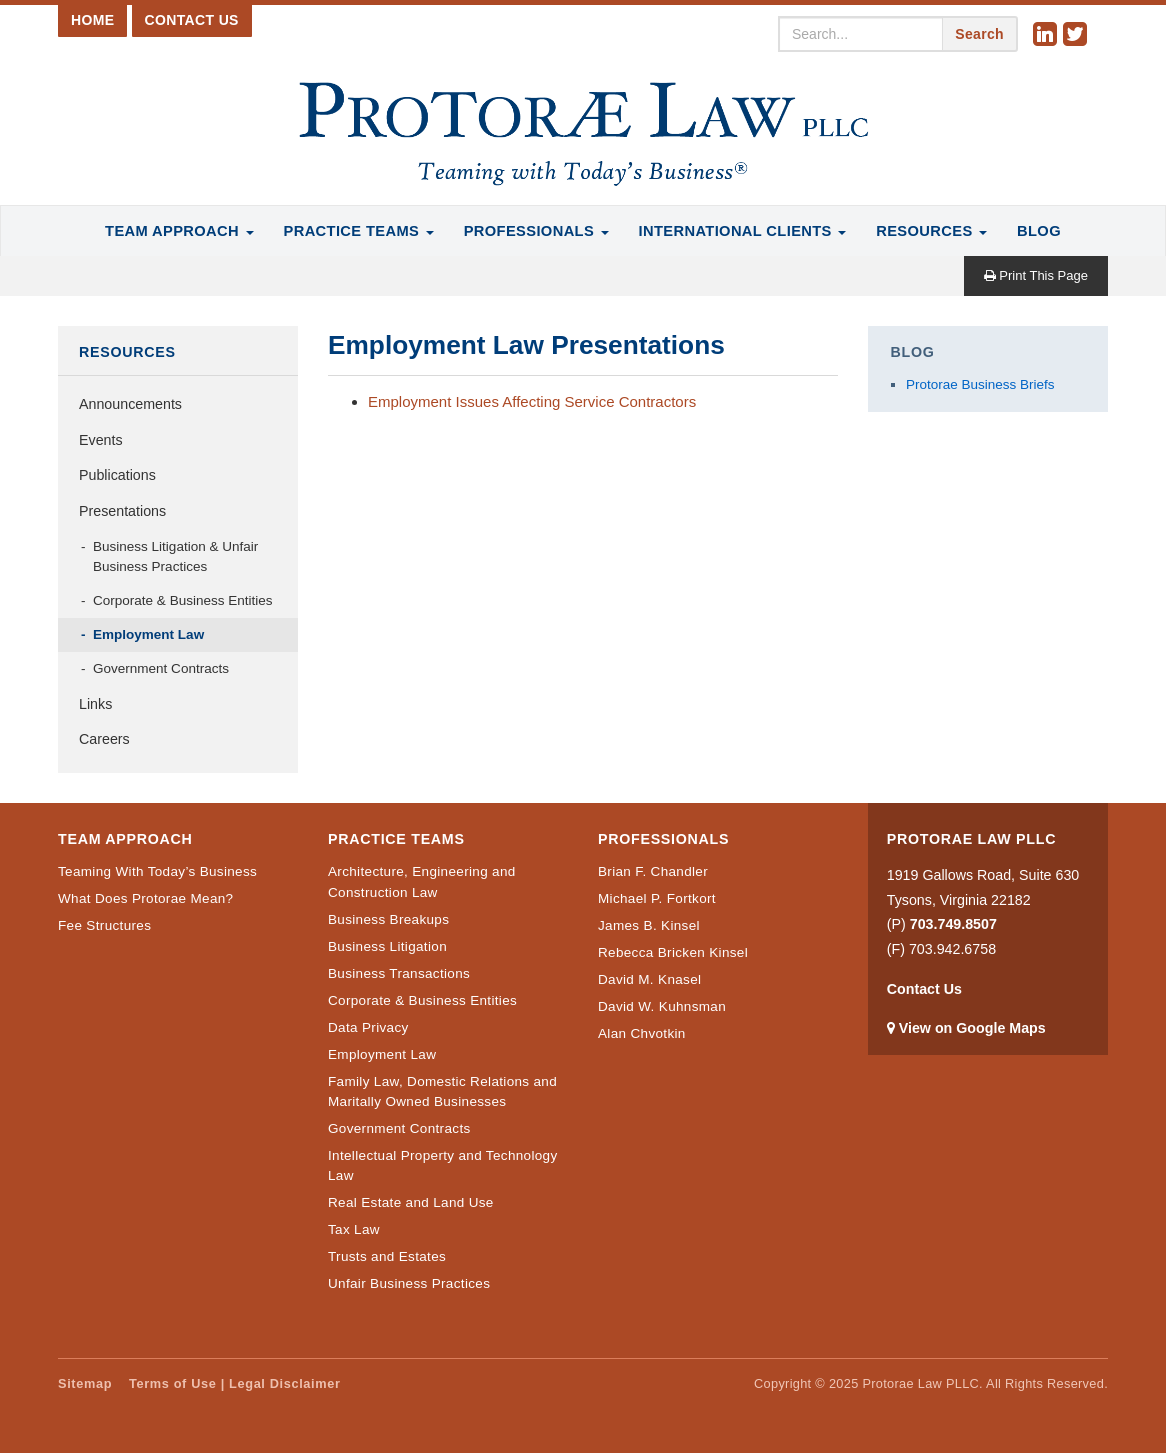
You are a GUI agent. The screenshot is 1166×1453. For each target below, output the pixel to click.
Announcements (130, 404)
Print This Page (1036, 275)
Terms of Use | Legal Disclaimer (235, 1383)
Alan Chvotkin (642, 1033)
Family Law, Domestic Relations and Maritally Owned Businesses (442, 1091)
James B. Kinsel (649, 925)
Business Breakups (388, 919)
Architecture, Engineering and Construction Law (422, 881)
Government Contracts (161, 668)
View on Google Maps (972, 1028)
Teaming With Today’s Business (157, 871)
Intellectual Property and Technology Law (443, 1165)
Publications (117, 475)
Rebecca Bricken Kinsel (673, 952)
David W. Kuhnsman (662, 1006)
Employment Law (148, 634)
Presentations (122, 511)
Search (979, 34)
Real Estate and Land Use (411, 1202)
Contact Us (192, 20)
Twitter (1078, 35)
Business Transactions (399, 973)
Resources (931, 231)
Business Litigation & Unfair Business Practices (175, 556)
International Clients (743, 231)
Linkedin (1048, 35)
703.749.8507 (953, 924)
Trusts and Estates (387, 1256)
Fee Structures (104, 925)
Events (101, 440)
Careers (104, 739)
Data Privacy (368, 1027)
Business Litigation (387, 946)
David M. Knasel (649, 979)
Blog (1039, 231)
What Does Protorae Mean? (145, 898)
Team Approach (179, 231)
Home (92, 20)
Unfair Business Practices (409, 1283)
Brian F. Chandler (653, 871)
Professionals (536, 231)
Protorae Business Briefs (980, 384)
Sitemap (85, 1383)
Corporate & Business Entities (183, 600)
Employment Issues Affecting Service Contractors (532, 401)
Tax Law (354, 1229)
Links (95, 704)
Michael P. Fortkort (657, 898)
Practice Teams (359, 231)
